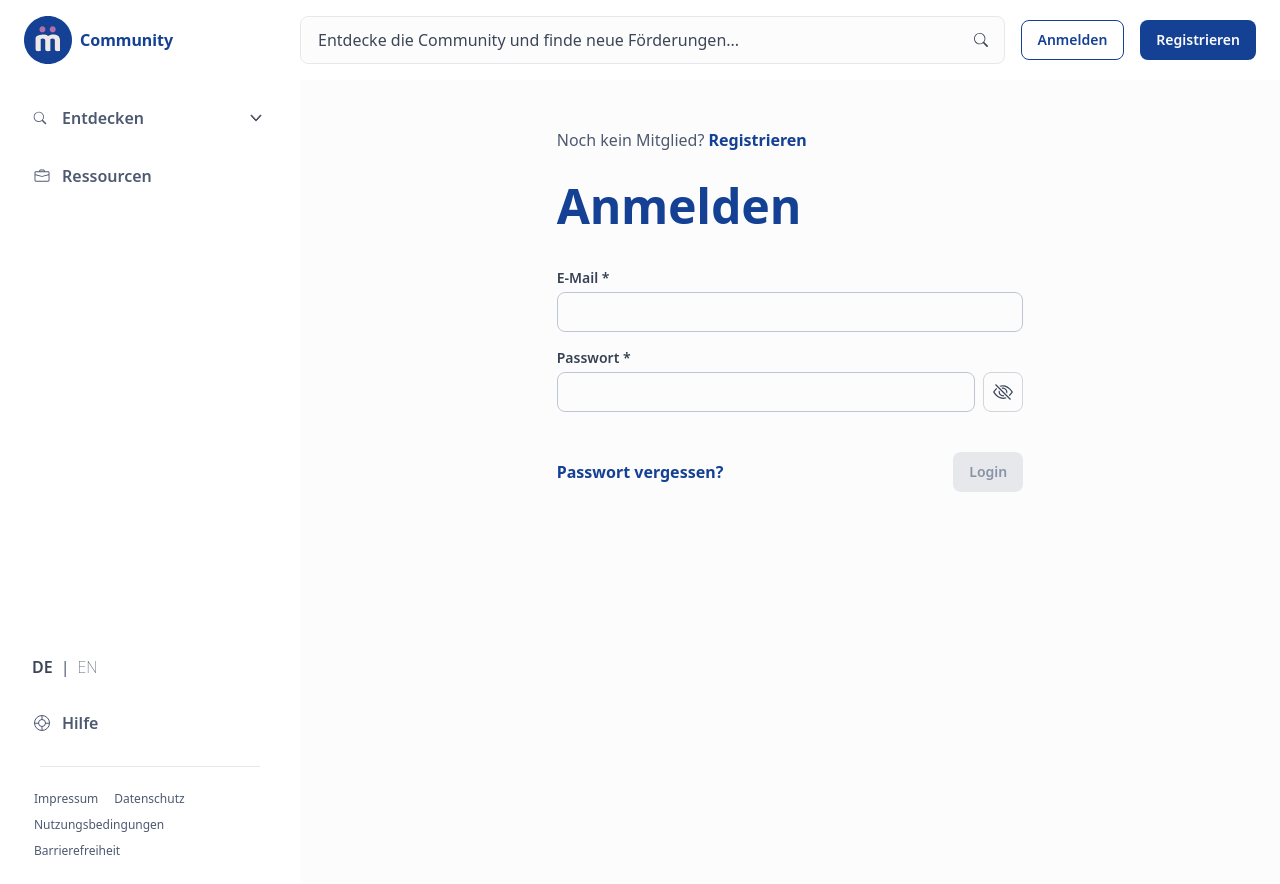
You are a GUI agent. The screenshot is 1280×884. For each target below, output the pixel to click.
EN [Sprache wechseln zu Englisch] (87, 667)
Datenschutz (149, 798)
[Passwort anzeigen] (1003, 392)
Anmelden (1073, 39)
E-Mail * (583, 277)
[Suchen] (652, 40)
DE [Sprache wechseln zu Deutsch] (42, 667)
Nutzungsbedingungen (99, 824)
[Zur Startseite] (98, 40)
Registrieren (1198, 39)
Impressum (66, 798)
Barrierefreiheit (77, 850)
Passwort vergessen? (640, 472)
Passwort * (594, 357)
